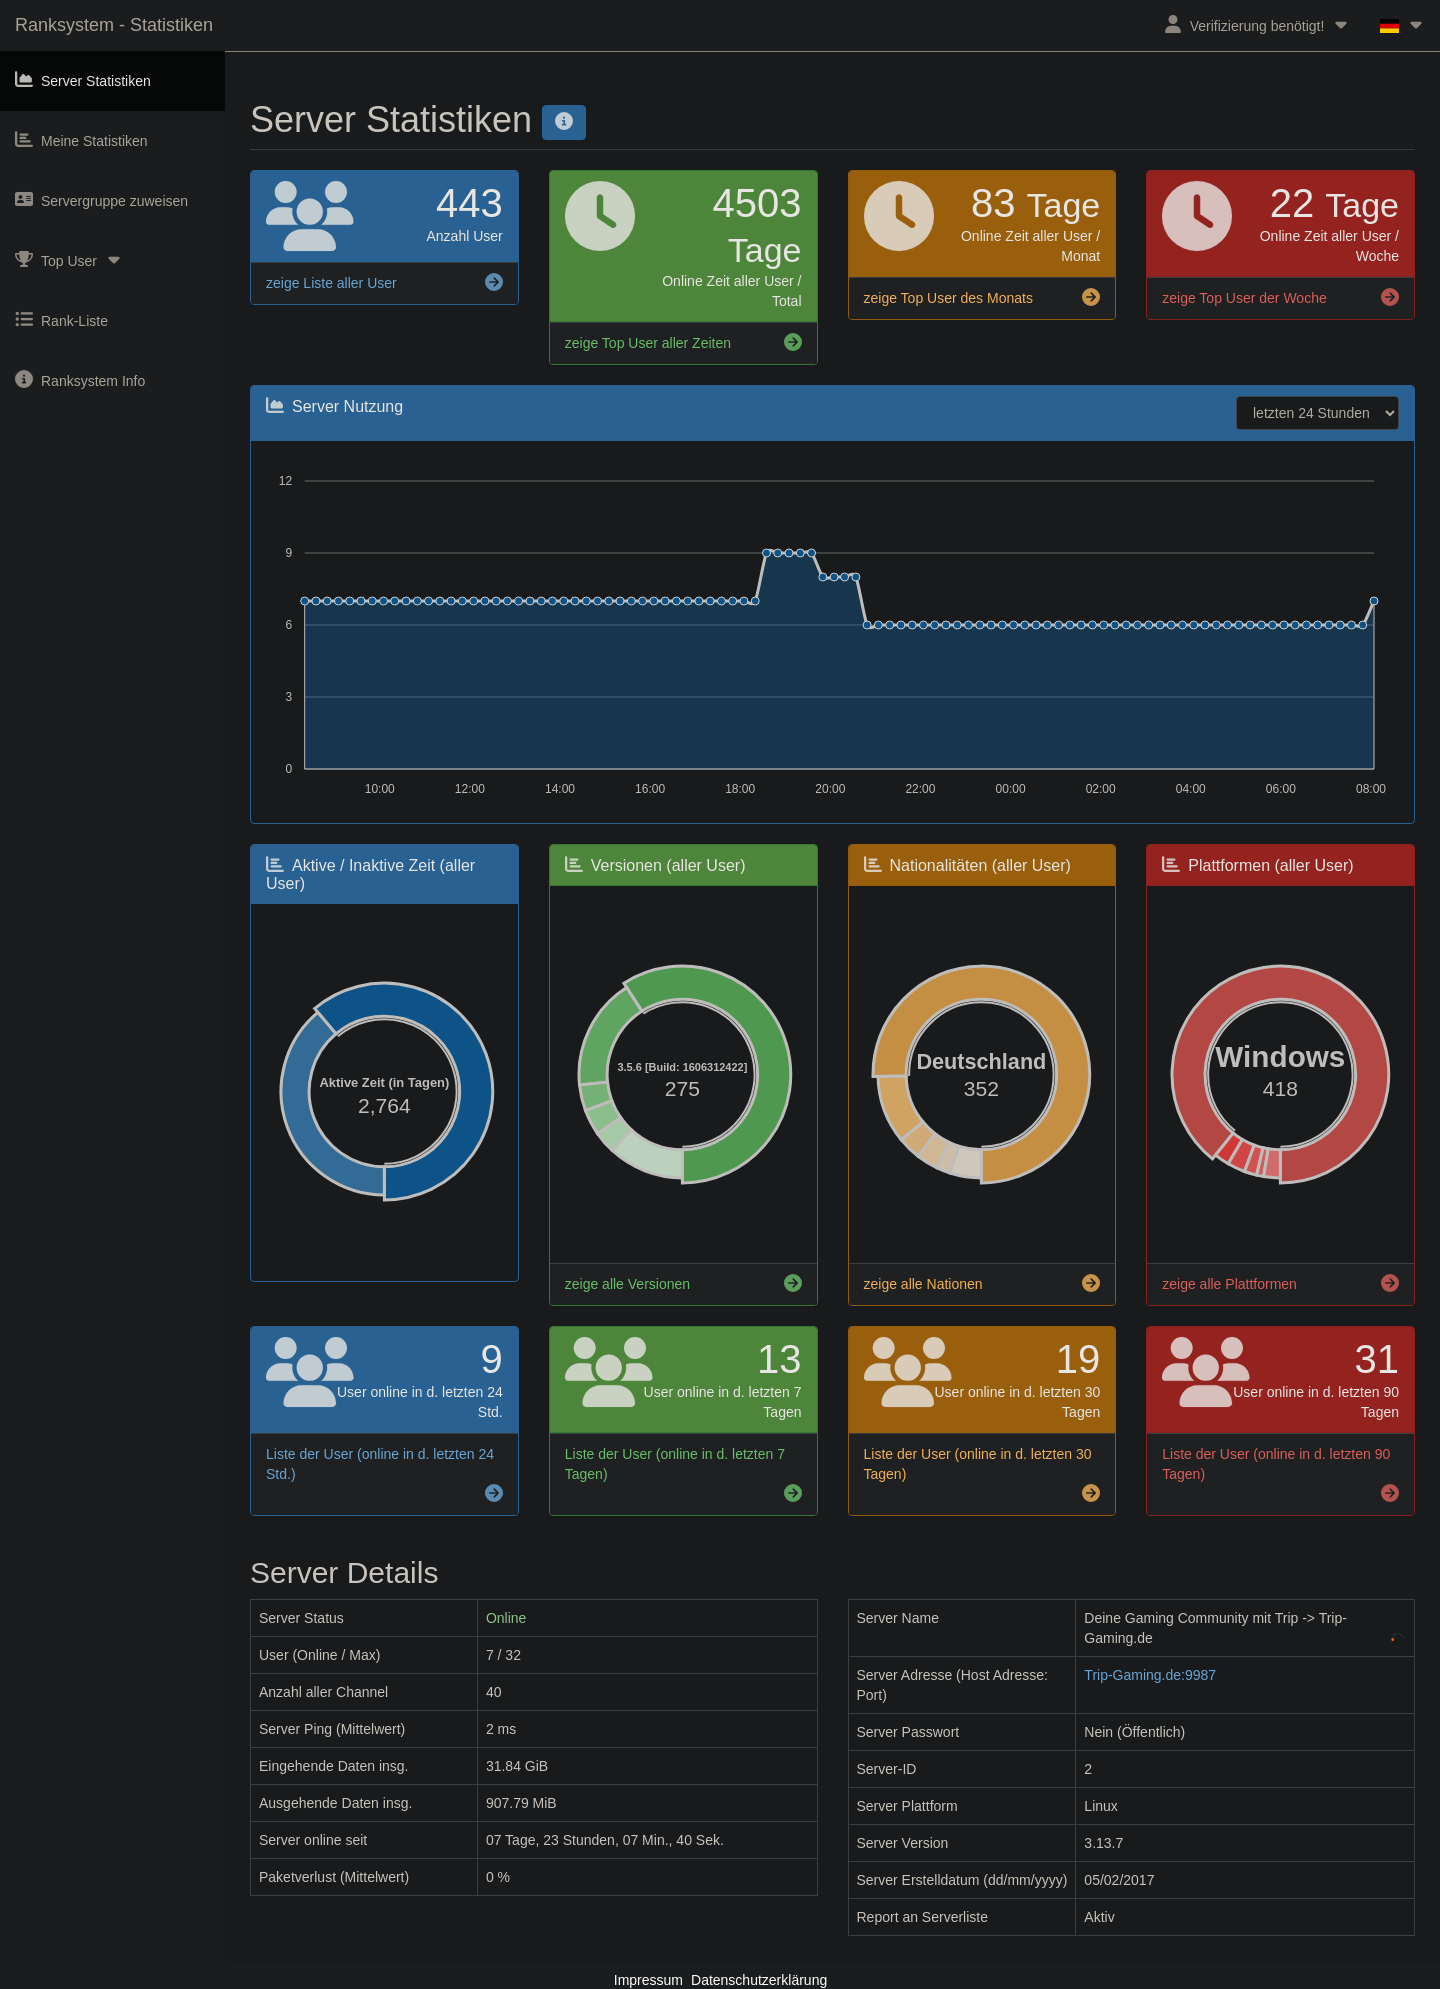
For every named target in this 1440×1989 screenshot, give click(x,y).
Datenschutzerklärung (759, 1980)
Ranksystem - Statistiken (114, 25)
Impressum (648, 1980)
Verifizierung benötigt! (1257, 24)
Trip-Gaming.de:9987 (1150, 1675)
